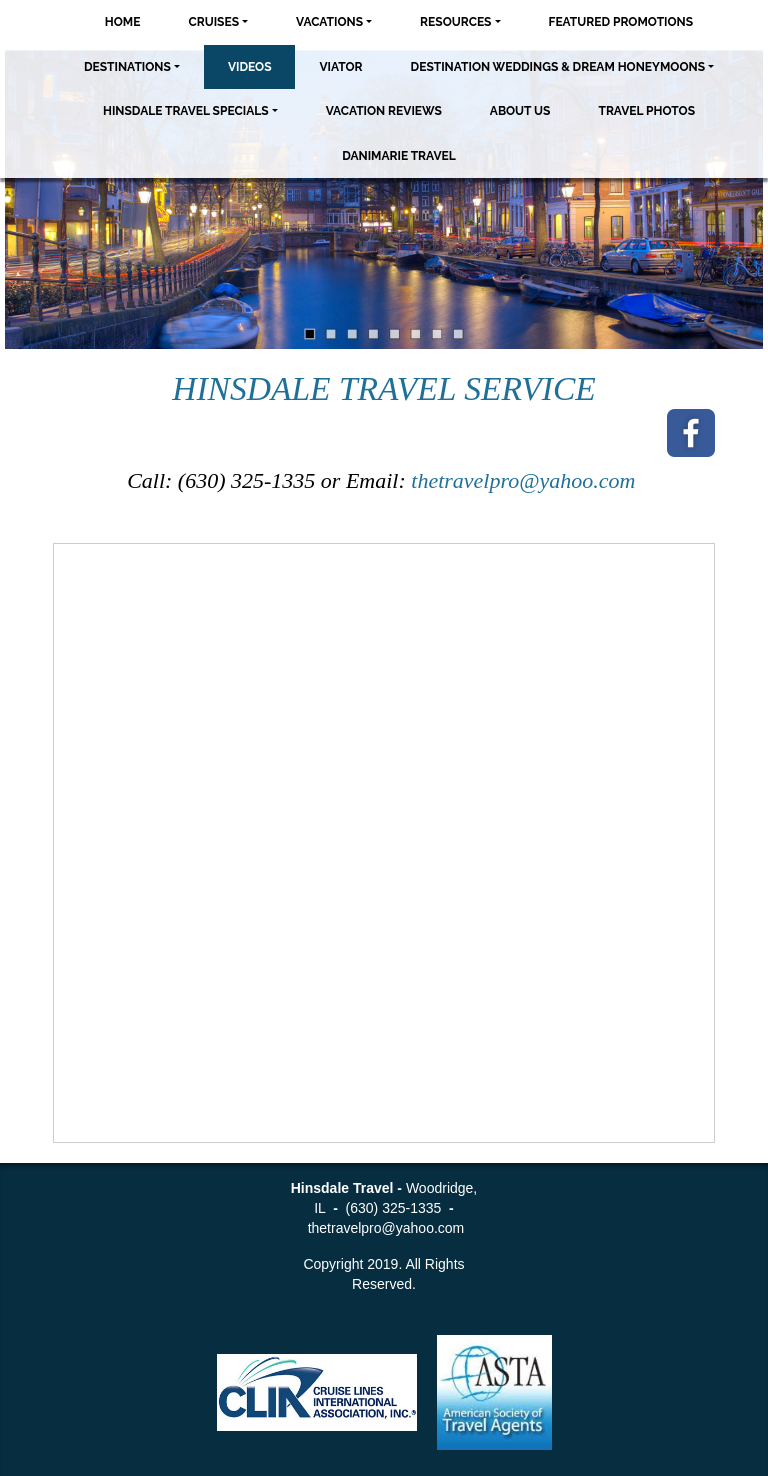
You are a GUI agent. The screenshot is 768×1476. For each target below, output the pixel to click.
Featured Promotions (621, 22)
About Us (520, 111)
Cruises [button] (213, 22)
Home (123, 22)
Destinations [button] (127, 67)
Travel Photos (646, 111)
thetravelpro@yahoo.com (526, 480)
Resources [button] (455, 22)
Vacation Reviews (384, 111)
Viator (340, 67)
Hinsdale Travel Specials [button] (186, 111)
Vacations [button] (329, 22)
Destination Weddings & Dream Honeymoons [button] (558, 67)
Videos (250, 67)
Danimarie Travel (399, 156)
